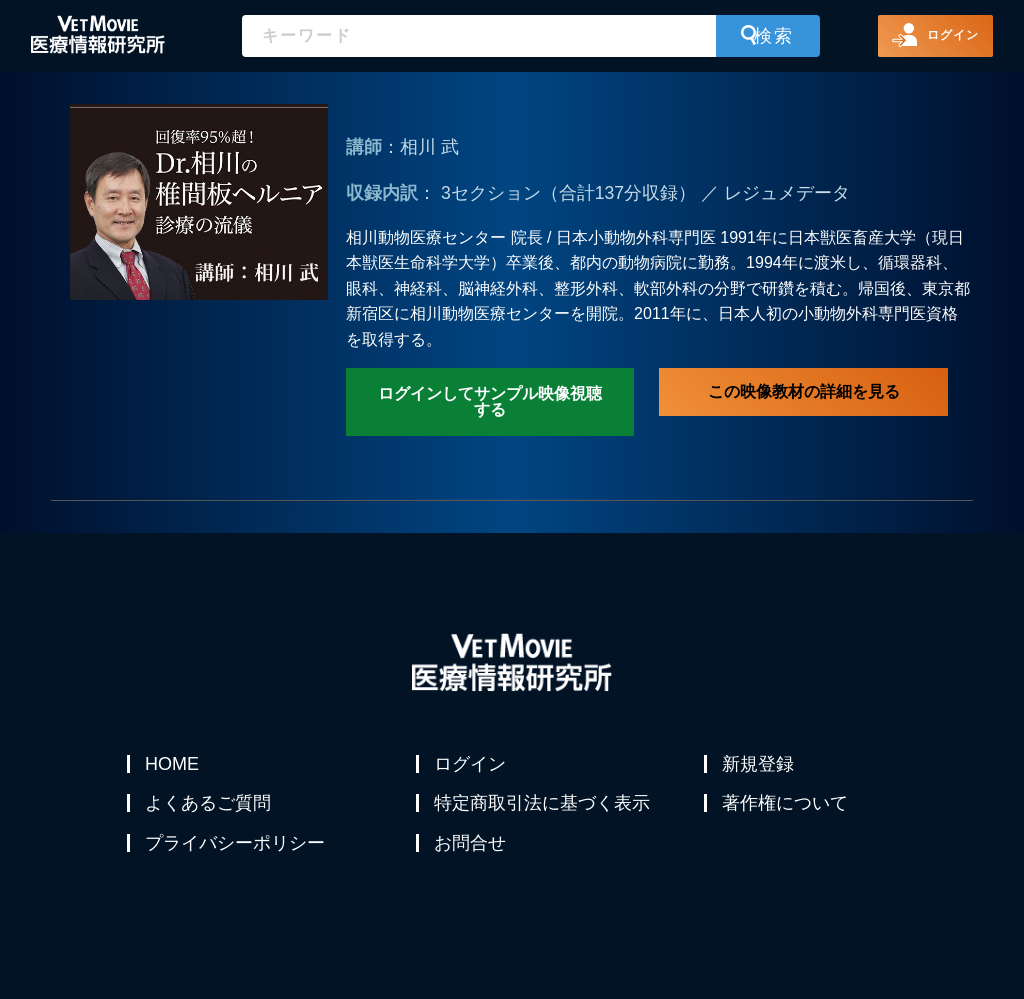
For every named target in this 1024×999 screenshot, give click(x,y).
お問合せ (472, 860)
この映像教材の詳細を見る (804, 391)
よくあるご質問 (210, 812)
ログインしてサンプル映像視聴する (490, 401)
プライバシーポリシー (237, 860)
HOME (174, 764)
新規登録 (760, 764)
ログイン (472, 764)
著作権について (787, 812)
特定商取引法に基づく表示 (544, 812)
